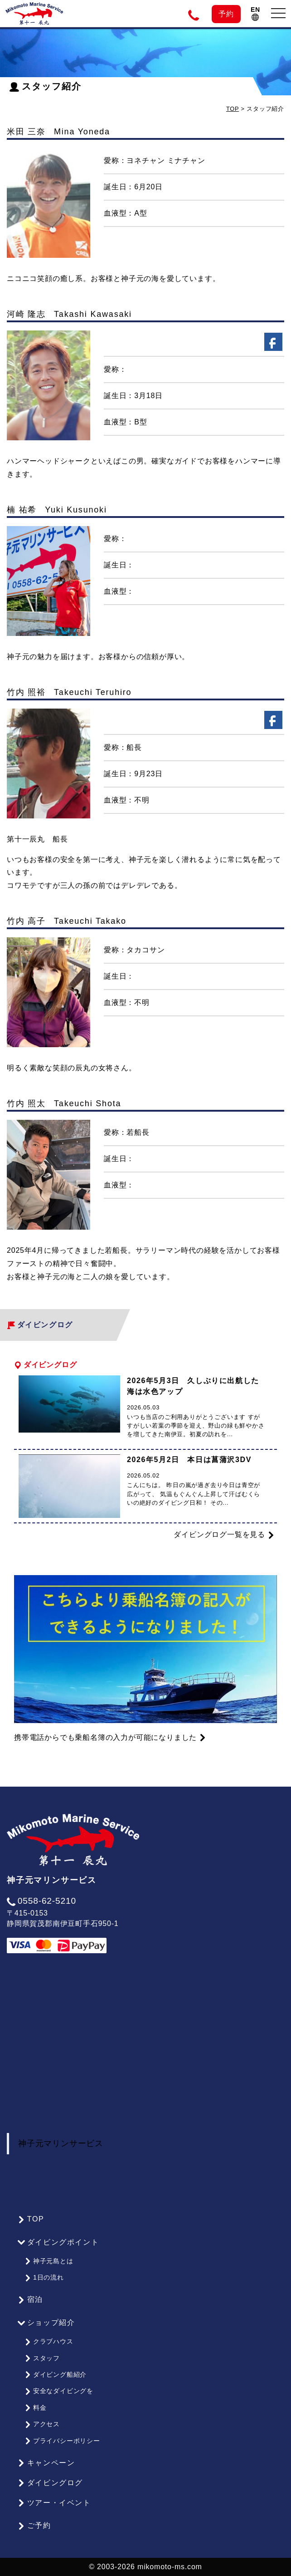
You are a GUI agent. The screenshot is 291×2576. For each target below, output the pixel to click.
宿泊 (30, 2299)
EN (255, 13)
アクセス (42, 2424)
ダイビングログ (50, 2483)
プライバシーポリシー (62, 2440)
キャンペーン (46, 2463)
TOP (232, 108)
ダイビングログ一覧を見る (224, 1535)
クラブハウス (48, 2341)
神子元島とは (48, 2261)
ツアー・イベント (54, 2503)
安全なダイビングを (58, 2390)
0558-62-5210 (41, 1901)
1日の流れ (44, 2277)
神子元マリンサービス (60, 2143)
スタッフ (42, 2358)
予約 (226, 14)
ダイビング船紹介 (55, 2374)
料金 (35, 2407)
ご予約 (34, 2526)
